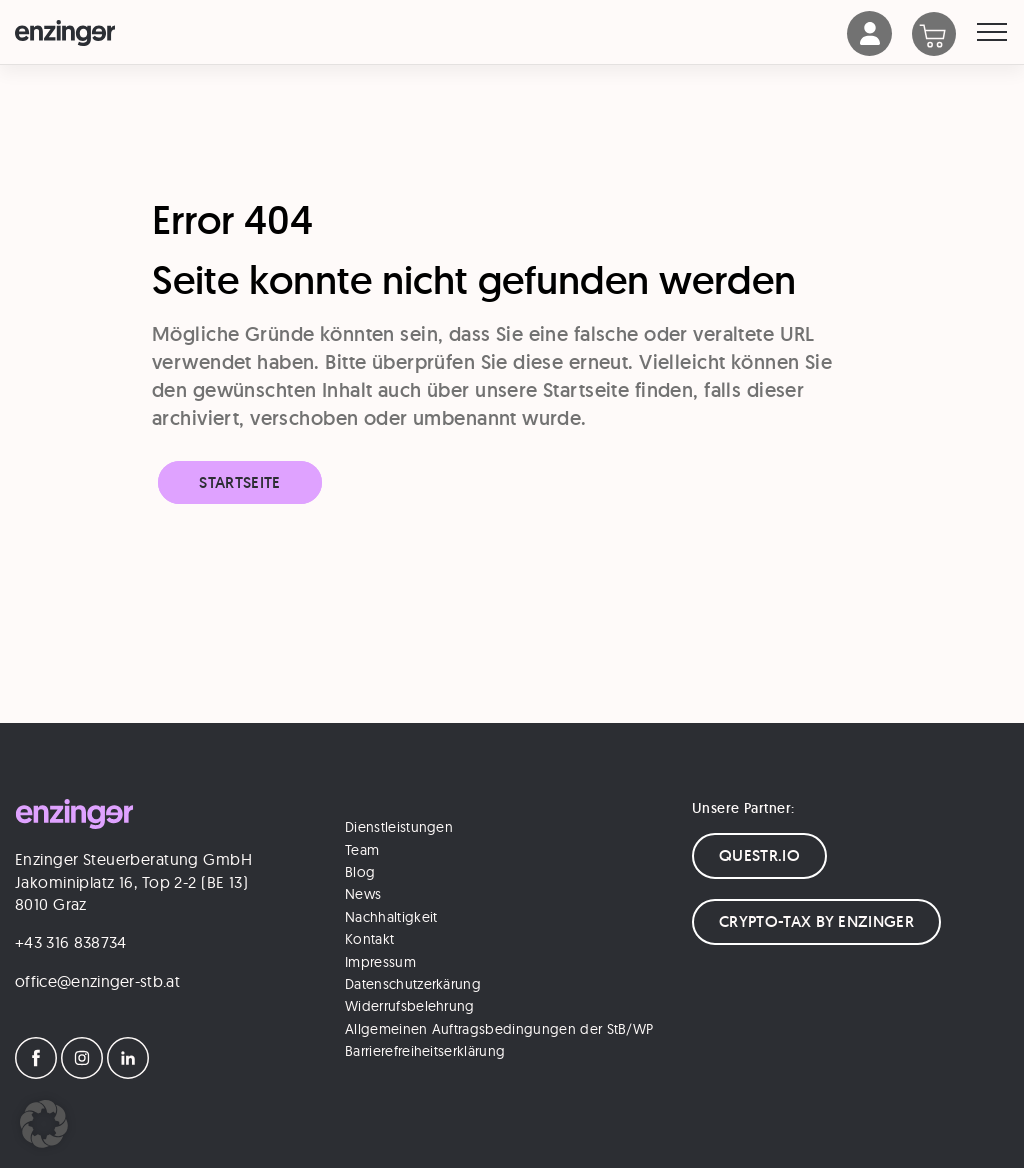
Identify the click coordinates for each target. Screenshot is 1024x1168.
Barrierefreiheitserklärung (425, 1051)
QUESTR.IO (759, 855)
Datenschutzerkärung (413, 984)
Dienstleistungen (399, 827)
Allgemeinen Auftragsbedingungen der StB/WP (499, 1029)
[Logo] (431, 33)
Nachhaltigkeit (391, 917)
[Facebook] (36, 1073)
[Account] (870, 50)
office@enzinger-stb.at (97, 981)
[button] (44, 1124)
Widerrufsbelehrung (410, 1006)
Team (362, 850)
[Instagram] (82, 1073)
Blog (360, 872)
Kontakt (369, 939)
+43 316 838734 (70, 942)
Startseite (239, 482)
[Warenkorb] (944, 36)
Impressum (380, 962)
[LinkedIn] (128, 1073)
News (363, 894)
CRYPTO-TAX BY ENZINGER (816, 921)
